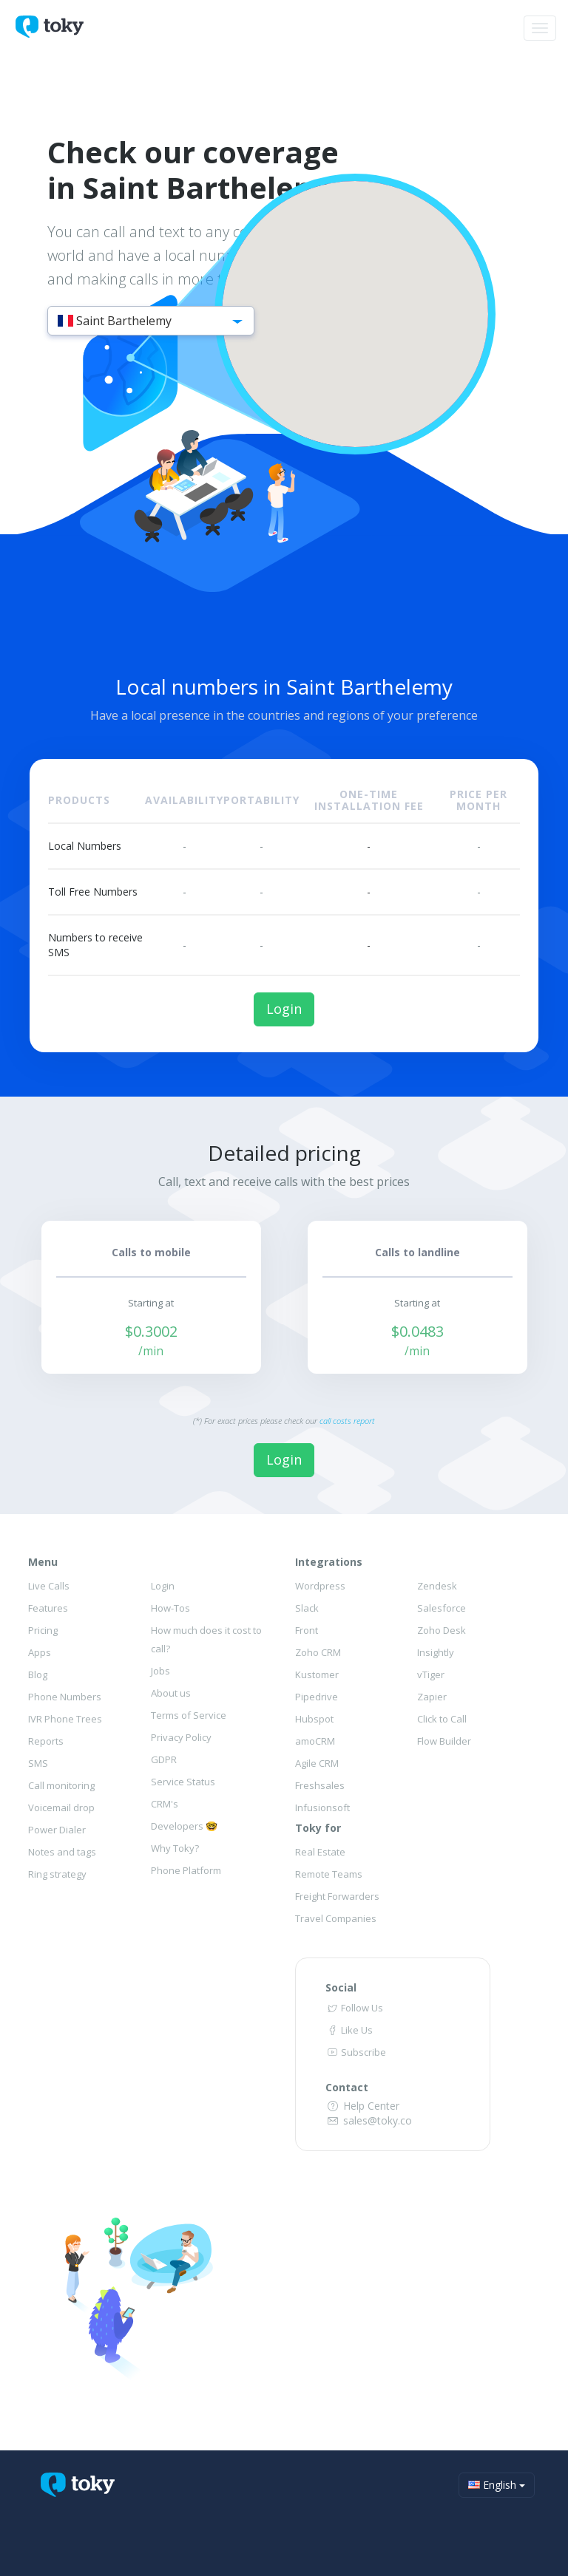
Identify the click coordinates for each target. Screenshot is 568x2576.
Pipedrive (316, 1696)
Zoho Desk (441, 1630)
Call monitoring (61, 1785)
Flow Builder (444, 1741)
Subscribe (355, 2052)
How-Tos (170, 1608)
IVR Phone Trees (65, 1718)
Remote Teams (328, 1874)
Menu (43, 1562)
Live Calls (49, 1585)
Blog (37, 1674)
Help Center (362, 2106)
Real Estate (320, 1851)
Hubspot (314, 1718)
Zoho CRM (318, 1652)
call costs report (347, 1420)
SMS (38, 1763)
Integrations (328, 1562)
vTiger (430, 1674)
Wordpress (320, 1585)
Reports (46, 1741)
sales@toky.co (368, 2120)
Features (48, 1608)
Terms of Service (188, 1715)
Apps (39, 1652)
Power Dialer (57, 1829)
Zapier (432, 1696)
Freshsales (320, 1785)
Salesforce (441, 1608)
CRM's (164, 1803)
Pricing (43, 1630)
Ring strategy (57, 1874)
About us (171, 1693)
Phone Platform (186, 1870)
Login (284, 1009)
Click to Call (442, 1718)
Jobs (160, 1670)
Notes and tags (62, 1851)
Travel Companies (335, 1918)
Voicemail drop (61, 1807)
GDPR (164, 1759)
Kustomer (317, 1674)
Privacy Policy (181, 1737)
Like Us (349, 2030)
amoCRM (315, 1741)
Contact (346, 2087)
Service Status (183, 1781)
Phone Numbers (64, 1696)
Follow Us (354, 2007)
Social (340, 1987)
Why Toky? (175, 1848)
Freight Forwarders (337, 1896)
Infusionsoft (322, 1807)
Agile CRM (317, 1763)
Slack (307, 1608)
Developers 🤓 (184, 1826)
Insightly (435, 1652)
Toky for (318, 1828)
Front (306, 1630)
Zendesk (437, 1585)
